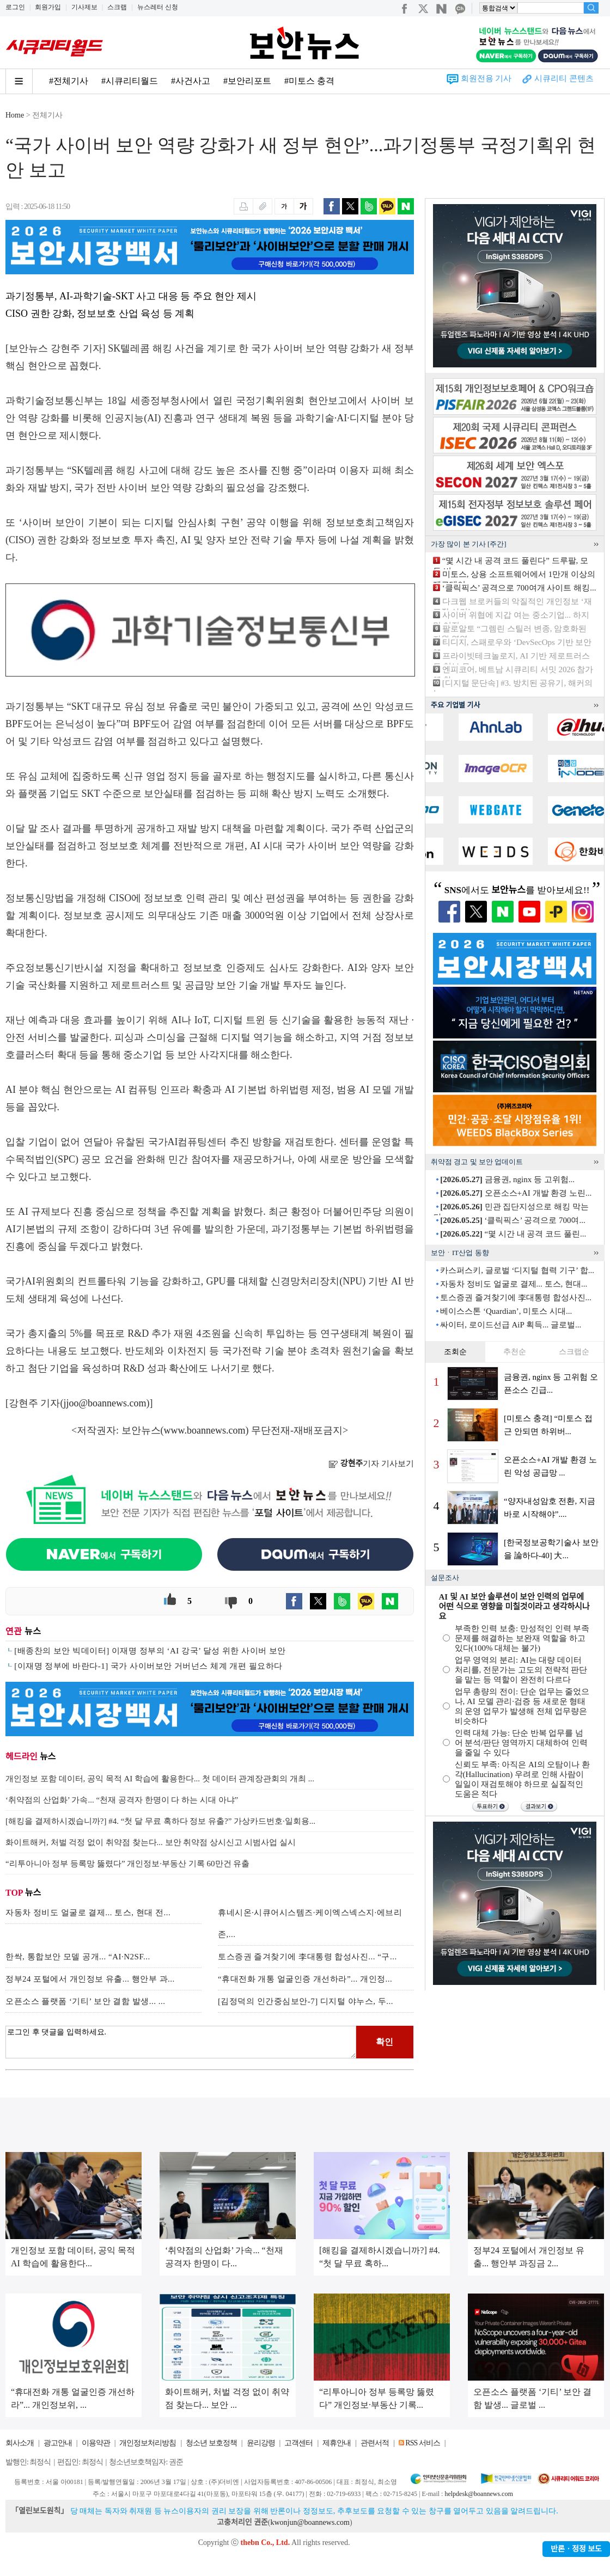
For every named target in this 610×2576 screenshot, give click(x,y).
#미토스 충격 (309, 80)
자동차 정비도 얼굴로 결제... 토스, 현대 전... (87, 1912)
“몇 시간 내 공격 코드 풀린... (513, 1233)
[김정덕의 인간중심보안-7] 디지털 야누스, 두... (305, 2001)
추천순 (514, 1352)
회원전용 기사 (486, 78)
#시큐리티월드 (129, 80)
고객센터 (298, 2443)
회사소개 (19, 2443)
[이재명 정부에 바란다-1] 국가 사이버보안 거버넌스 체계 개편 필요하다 (148, 1666)
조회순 (455, 1352)
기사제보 (84, 7)
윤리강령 (261, 2443)
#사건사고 (190, 80)
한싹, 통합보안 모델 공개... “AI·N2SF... (77, 1956)
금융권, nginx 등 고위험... (507, 1179)
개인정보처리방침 (147, 2443)
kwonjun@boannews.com (309, 2522)
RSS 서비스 (422, 2443)
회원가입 (48, 7)
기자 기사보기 (371, 1463)
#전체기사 (68, 80)
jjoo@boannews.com (105, 1403)
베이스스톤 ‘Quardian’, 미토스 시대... (506, 1311)
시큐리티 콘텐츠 (564, 78)
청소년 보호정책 (211, 2443)
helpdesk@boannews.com (478, 2494)
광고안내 (58, 2443)
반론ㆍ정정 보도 (576, 2549)
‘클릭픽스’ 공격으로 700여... (512, 1220)
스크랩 (117, 7)
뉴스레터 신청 (157, 7)
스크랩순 (574, 1352)
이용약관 (96, 2443)
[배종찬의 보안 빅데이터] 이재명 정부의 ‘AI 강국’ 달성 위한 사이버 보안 (150, 1650)
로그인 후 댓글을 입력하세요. (180, 2042)
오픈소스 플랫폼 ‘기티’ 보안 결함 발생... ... (85, 2001)
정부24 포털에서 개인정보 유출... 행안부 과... (90, 1979)
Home (14, 115)
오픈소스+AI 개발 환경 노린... (515, 1193)
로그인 (15, 7)
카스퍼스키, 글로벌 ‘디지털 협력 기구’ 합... (517, 1270)
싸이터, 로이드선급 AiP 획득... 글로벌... (510, 1324)
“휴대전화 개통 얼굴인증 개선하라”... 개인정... (305, 1979)
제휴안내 (336, 2443)
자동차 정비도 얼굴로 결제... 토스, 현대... (513, 1284)
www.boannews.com (205, 1430)
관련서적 (375, 2443)
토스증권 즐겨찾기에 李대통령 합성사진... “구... (307, 1956)
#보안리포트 (247, 80)
